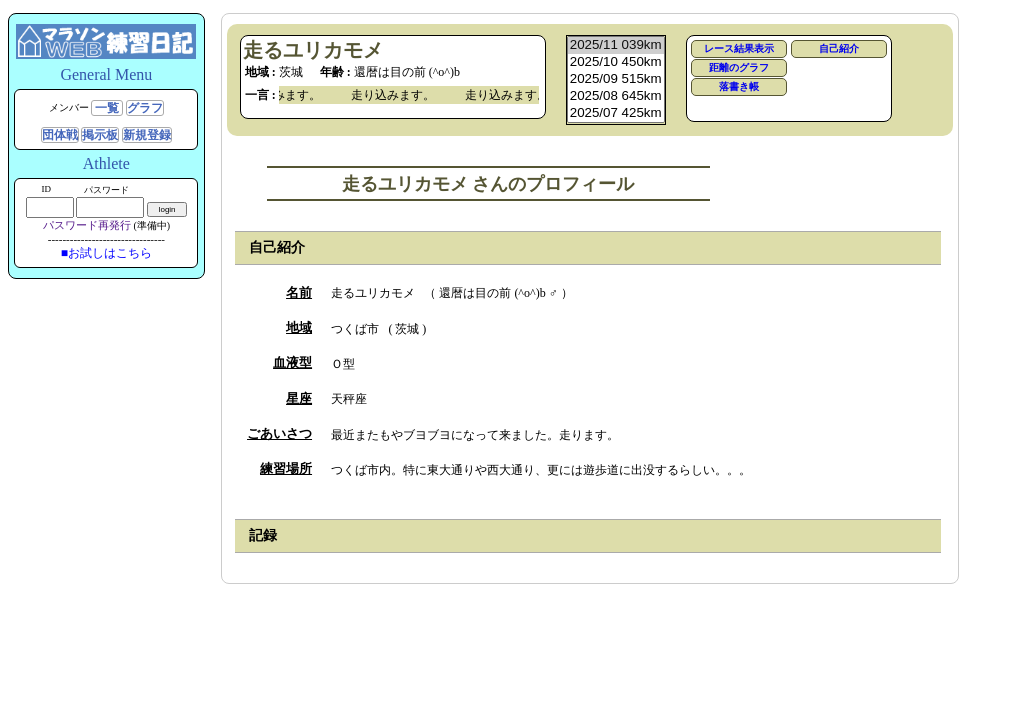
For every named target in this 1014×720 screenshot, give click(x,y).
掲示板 (100, 135)
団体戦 (60, 135)
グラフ (145, 108)
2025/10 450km (616, 62)
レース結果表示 (739, 48)
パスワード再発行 (87, 225)
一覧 (107, 108)
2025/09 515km (616, 79)
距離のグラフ (739, 67)
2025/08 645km (616, 96)
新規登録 (147, 135)
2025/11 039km (616, 45)
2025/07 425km (616, 113)
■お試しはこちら (106, 253)
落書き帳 (739, 86)
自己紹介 (839, 48)
